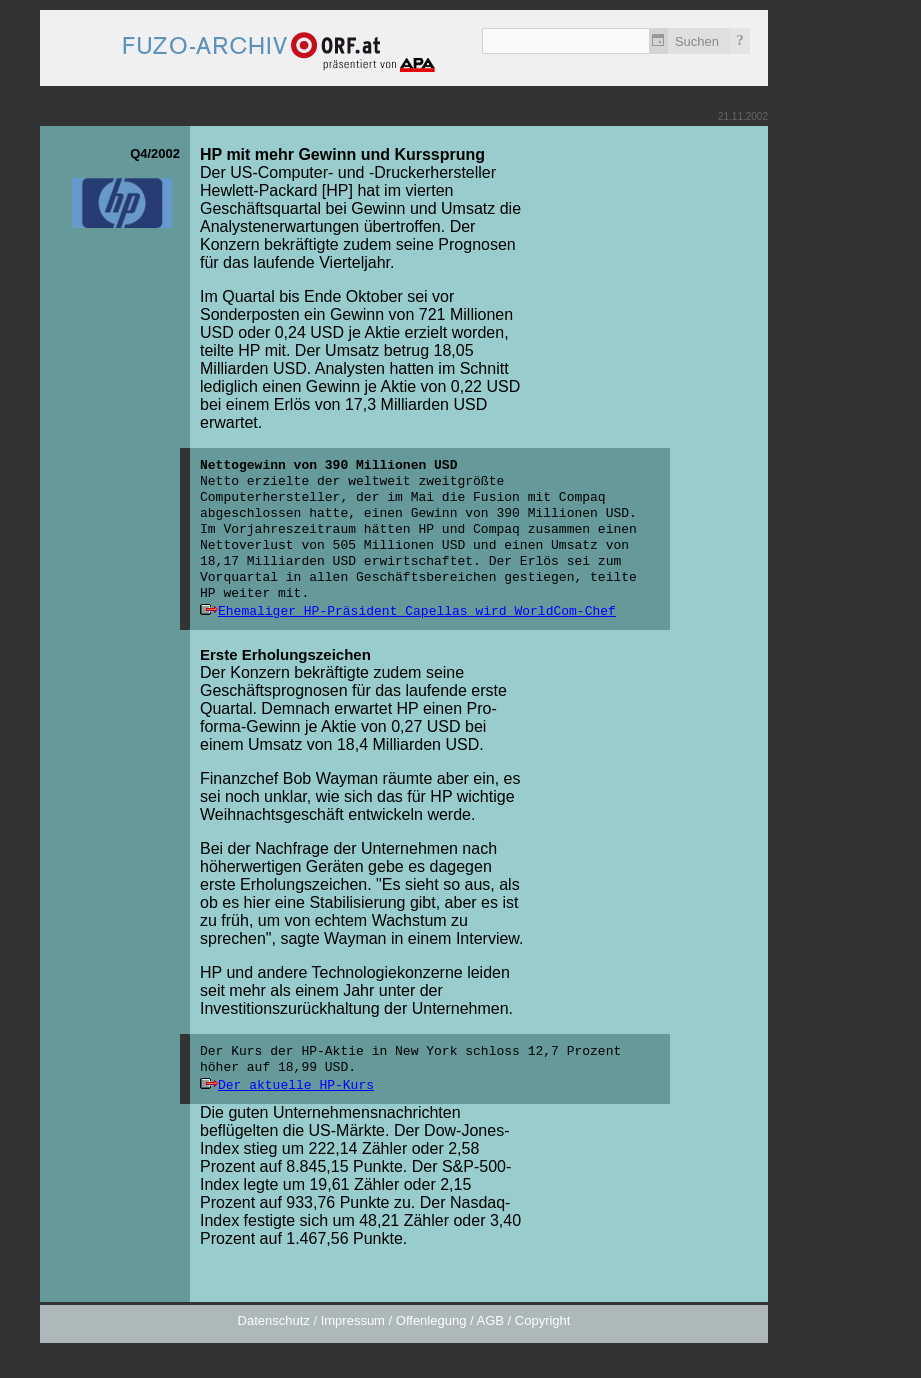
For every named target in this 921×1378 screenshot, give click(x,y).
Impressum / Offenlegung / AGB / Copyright (446, 1320)
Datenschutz (274, 1320)
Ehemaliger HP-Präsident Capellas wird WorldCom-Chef (417, 611)
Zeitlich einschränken (658, 41)
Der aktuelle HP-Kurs (296, 1085)
